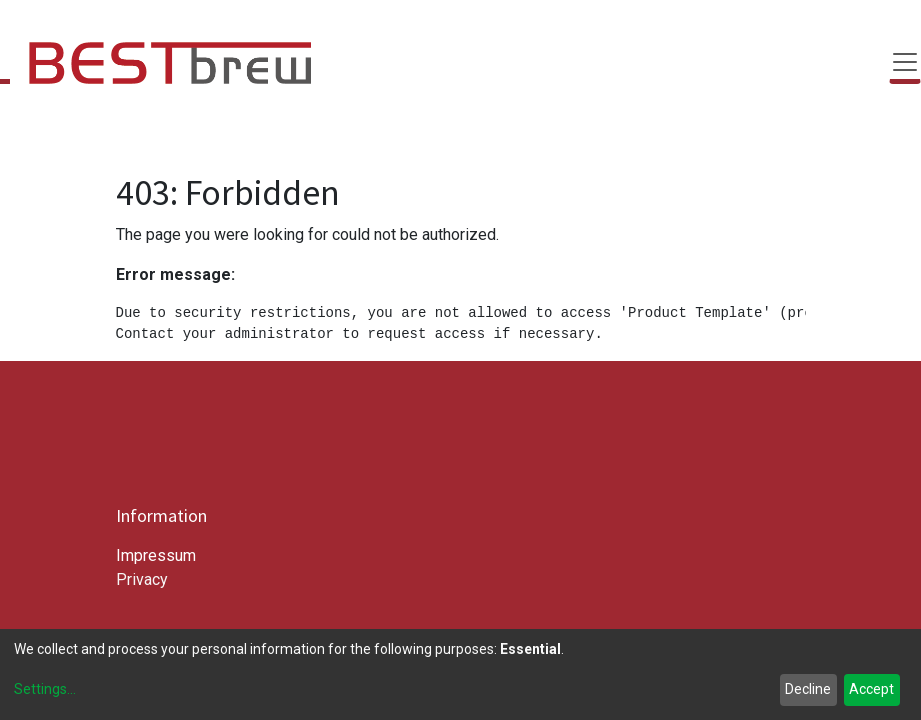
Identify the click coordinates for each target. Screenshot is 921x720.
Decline (808, 689)
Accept (871, 689)
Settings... (45, 689)
